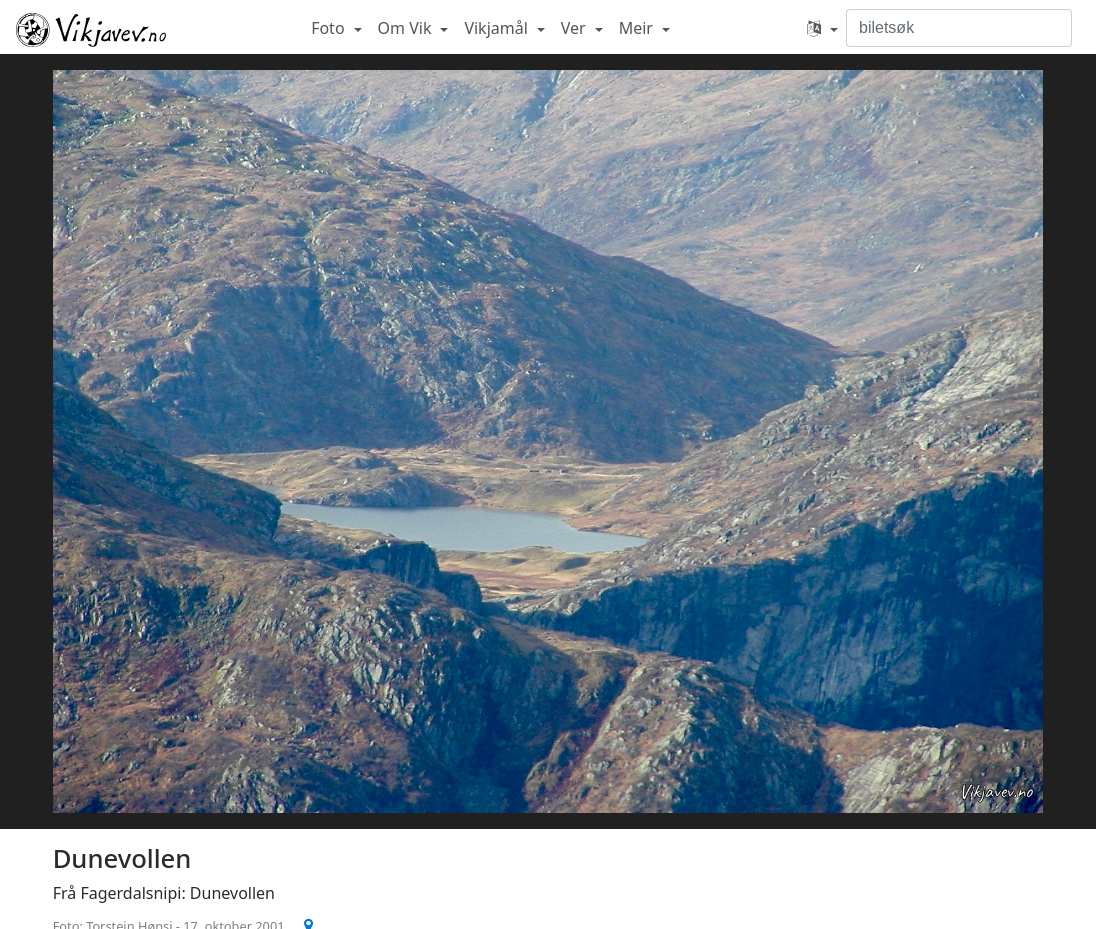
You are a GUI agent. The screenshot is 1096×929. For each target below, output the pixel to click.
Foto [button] (330, 28)
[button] (822, 28)
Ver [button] (575, 28)
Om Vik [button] (407, 28)
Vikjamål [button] (498, 28)
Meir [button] (638, 28)
